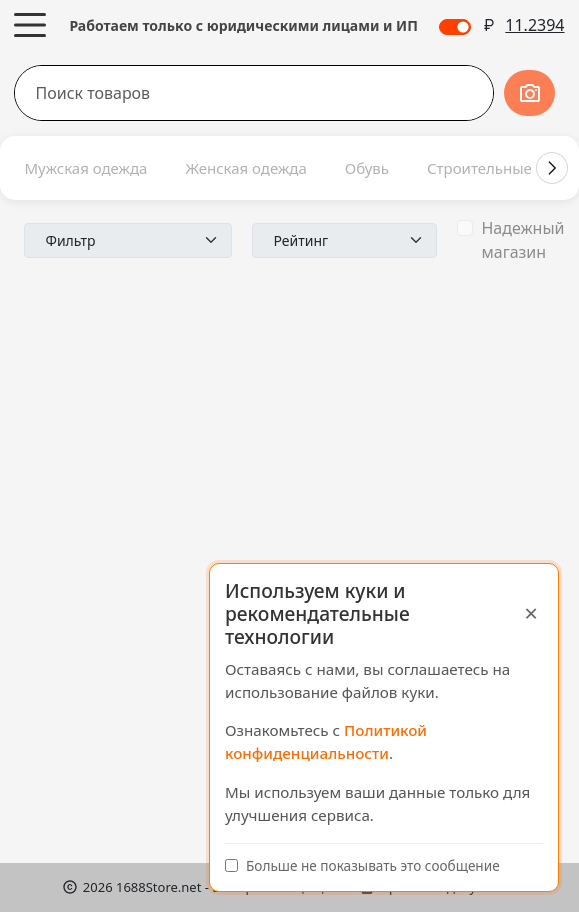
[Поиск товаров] (214, 93)
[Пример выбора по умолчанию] (128, 240)
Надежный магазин (522, 240)
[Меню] (30, 25)
